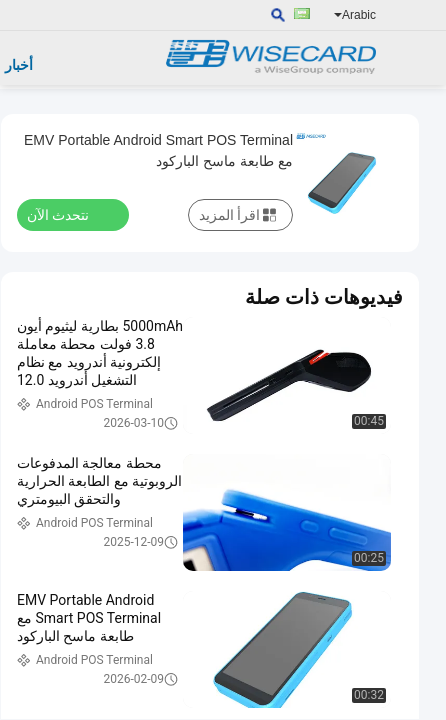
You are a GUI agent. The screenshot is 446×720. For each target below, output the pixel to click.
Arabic (355, 15)
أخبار (19, 65)
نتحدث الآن (70, 214)
